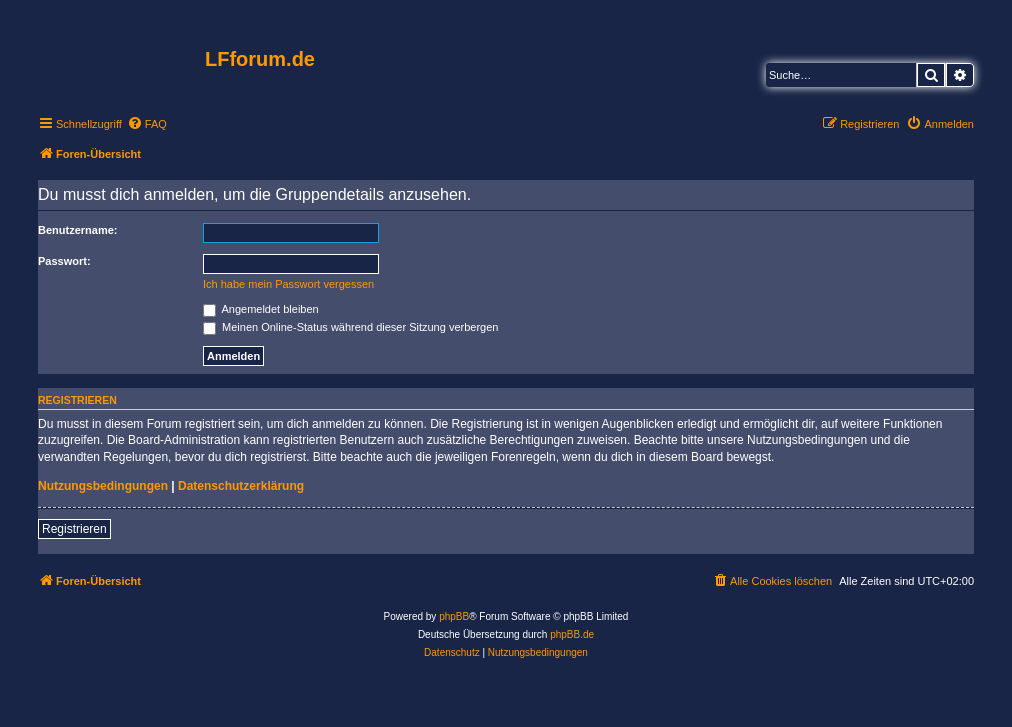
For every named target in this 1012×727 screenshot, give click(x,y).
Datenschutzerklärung (241, 486)
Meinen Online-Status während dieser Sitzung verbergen (350, 327)
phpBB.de (572, 634)
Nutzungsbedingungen (103, 486)
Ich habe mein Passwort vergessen (288, 284)
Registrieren (74, 529)
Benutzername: (77, 230)
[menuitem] (147, 124)
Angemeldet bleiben (261, 309)
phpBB (454, 616)
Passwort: (64, 261)
